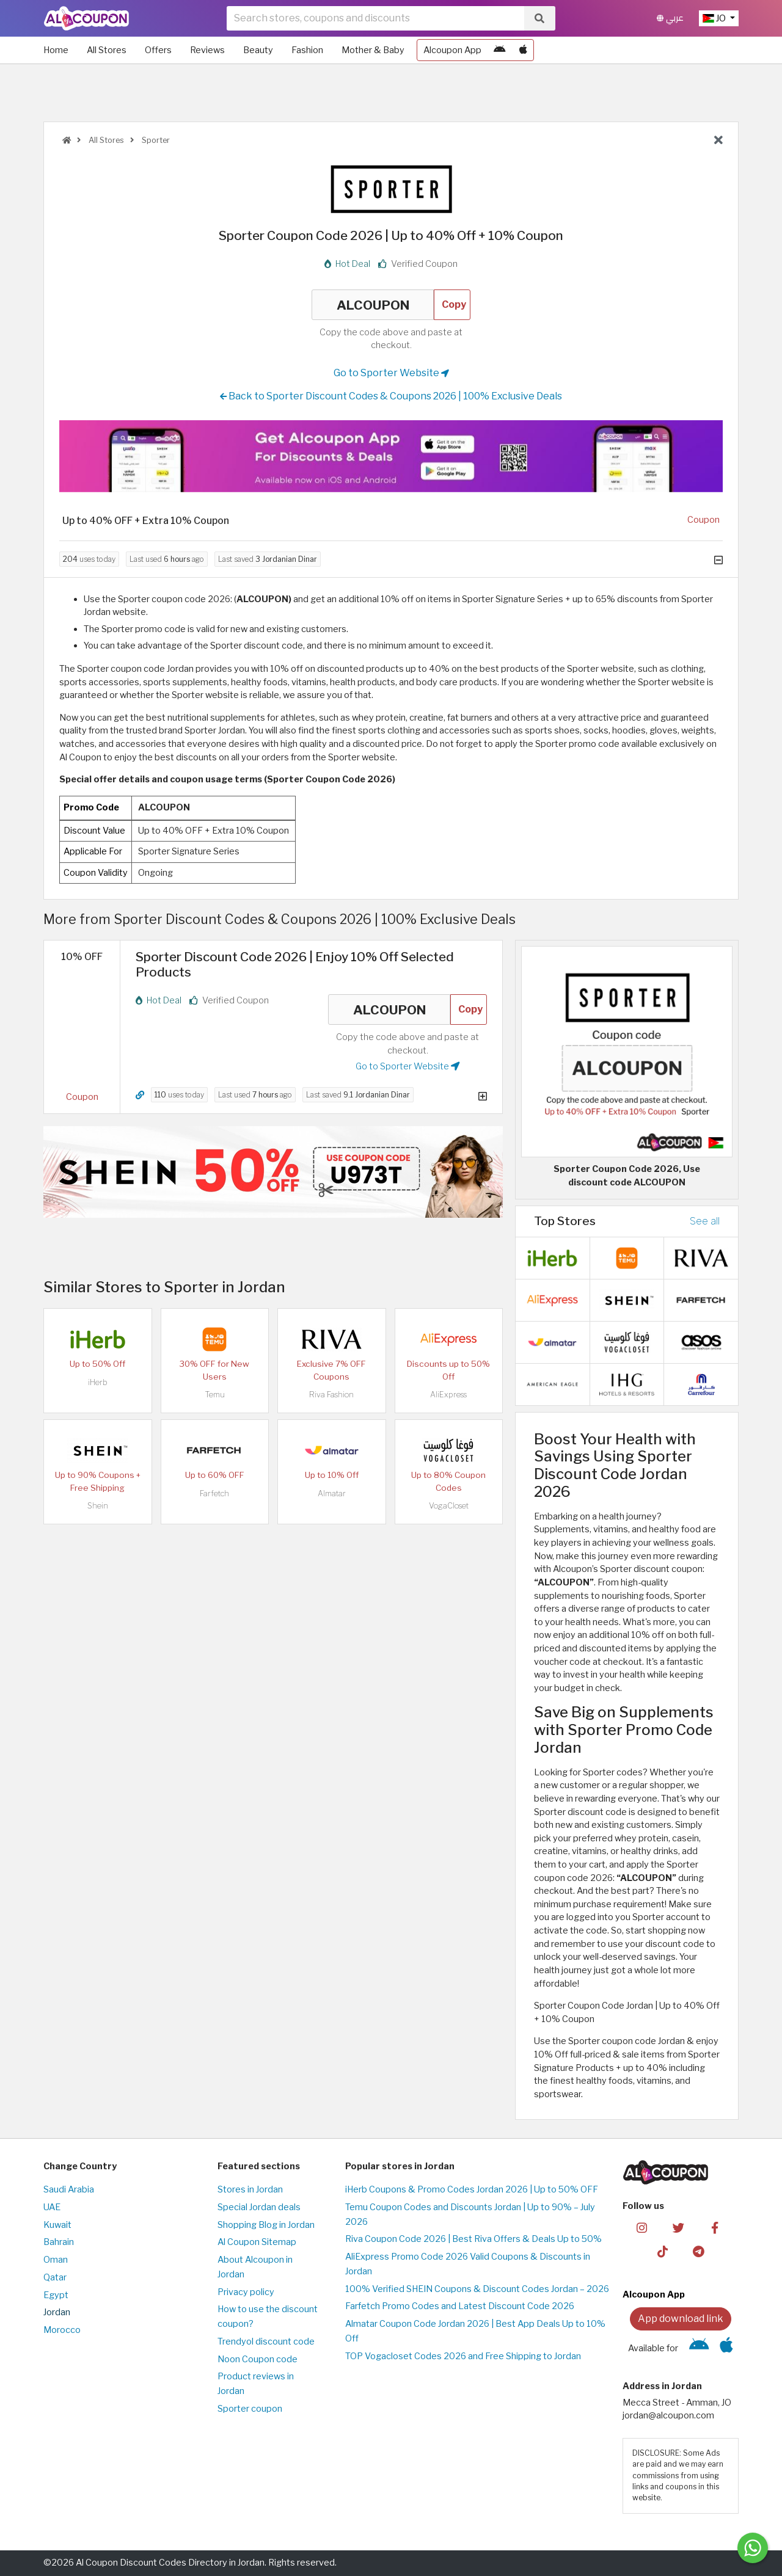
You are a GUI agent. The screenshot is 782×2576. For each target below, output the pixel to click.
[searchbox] (375, 18)
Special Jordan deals (259, 2207)
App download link (680, 2318)
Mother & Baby (373, 50)
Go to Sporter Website (391, 373)
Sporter (155, 140)
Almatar (332, 1493)
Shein (97, 1505)
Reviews (207, 50)
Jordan (56, 2312)
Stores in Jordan (250, 2189)
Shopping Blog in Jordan (266, 2224)
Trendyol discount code (266, 2341)
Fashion (307, 50)
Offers (158, 50)
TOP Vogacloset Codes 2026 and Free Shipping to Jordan (463, 2356)
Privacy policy (245, 2292)
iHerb (98, 1382)
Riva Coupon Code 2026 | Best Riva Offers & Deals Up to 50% (473, 2238)
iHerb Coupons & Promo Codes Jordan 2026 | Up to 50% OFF (471, 2189)
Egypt (55, 2295)
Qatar (55, 2277)
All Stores (106, 50)
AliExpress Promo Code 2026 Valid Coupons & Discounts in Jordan (467, 2264)
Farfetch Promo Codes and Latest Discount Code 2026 (459, 2306)
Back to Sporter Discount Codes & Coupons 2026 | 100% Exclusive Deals (391, 396)
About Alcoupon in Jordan (255, 2267)
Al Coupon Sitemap (256, 2241)
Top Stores (565, 1220)
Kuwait (57, 2224)
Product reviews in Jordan (255, 2383)
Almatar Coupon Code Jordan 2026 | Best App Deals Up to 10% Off (475, 2331)
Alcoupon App (452, 50)
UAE (51, 2207)
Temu (215, 1394)
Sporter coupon (249, 2408)
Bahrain (58, 2241)
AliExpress (448, 1394)
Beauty (258, 50)
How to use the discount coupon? (267, 2316)
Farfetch (214, 1493)
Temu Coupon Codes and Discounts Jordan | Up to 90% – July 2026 (470, 2214)
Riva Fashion (331, 1394)
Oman (55, 2259)
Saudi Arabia (68, 2189)
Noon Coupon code (257, 2359)
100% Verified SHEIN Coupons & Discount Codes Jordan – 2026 (477, 2288)
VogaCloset (449, 1505)
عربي (670, 18)
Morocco (62, 2329)
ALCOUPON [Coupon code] (372, 305)
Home (55, 50)
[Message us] (752, 2548)
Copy (454, 304)
